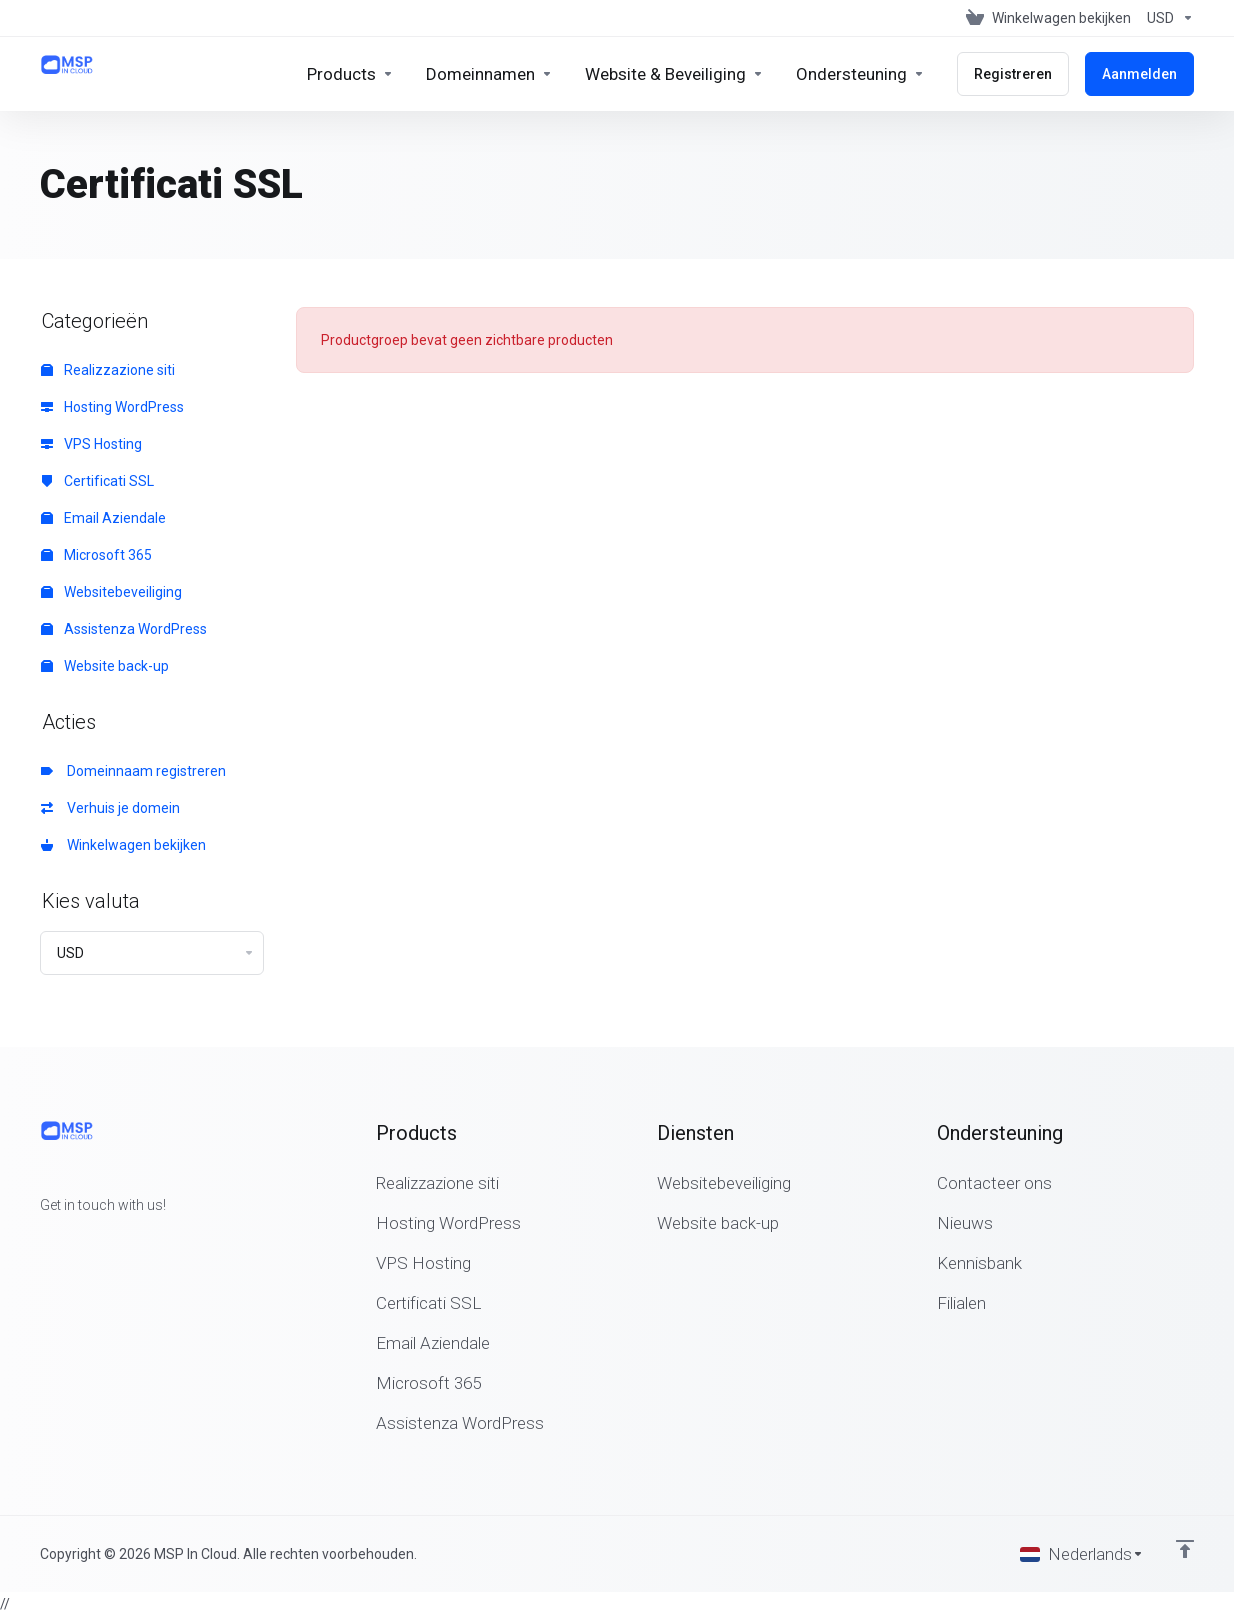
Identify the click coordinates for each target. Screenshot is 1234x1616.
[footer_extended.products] (350, 74)
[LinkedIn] (104, 1241)
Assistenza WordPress (124, 629)
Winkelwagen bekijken (123, 845)
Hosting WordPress (112, 407)
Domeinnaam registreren (133, 771)
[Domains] (489, 74)
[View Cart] (1048, 18)
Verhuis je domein (110, 808)
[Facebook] (40, 1241)
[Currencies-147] (1166, 18)
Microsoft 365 (96, 555)
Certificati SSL (97, 481)
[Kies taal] (1082, 1554)
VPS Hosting (91, 444)
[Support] (860, 74)
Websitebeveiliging (111, 592)
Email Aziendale (103, 518)
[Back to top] (1185, 1549)
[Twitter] (72, 1241)
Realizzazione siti (108, 370)
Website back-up (105, 666)
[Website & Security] (674, 74)
